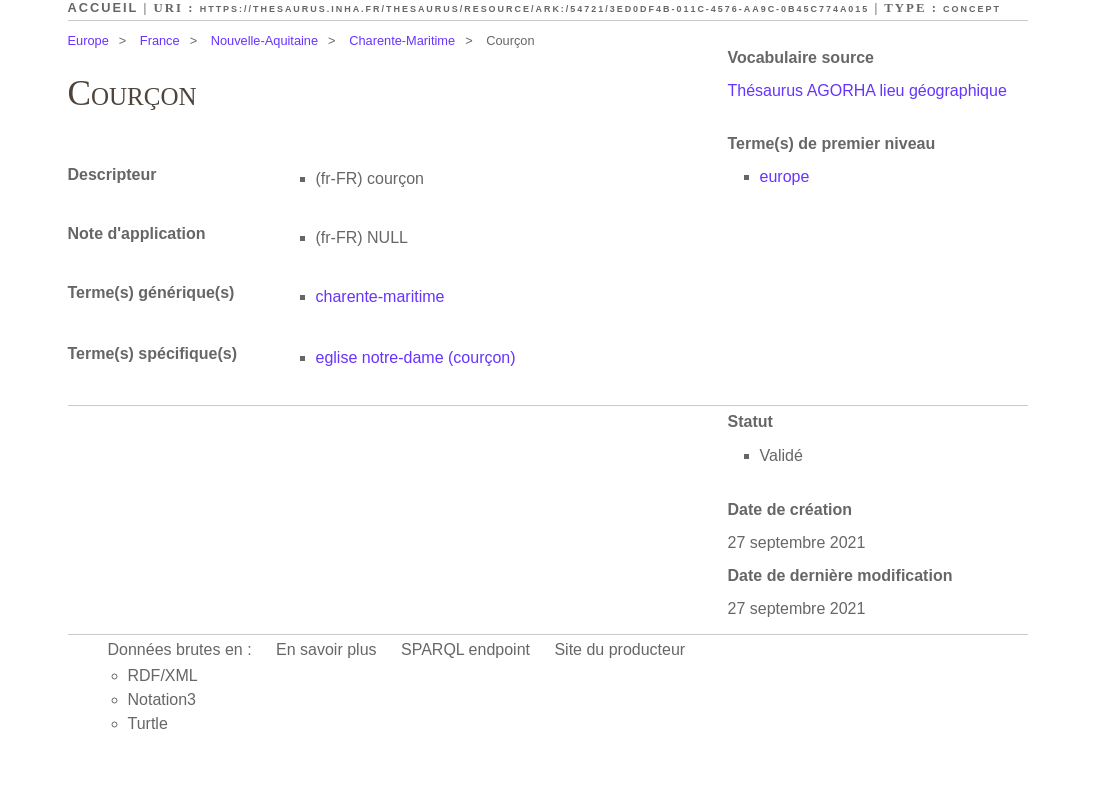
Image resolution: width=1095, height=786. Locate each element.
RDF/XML (163, 675)
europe (785, 176)
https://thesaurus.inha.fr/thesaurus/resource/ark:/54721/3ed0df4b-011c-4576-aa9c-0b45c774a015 (535, 9)
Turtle (148, 723)
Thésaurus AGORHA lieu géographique (867, 90)
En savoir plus (326, 649)
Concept (972, 9)
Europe (88, 40)
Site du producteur (619, 649)
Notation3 (162, 699)
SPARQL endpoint (465, 649)
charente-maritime (380, 296)
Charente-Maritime (402, 40)
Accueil (103, 7)
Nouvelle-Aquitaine (264, 40)
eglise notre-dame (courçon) (416, 357)
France (160, 40)
